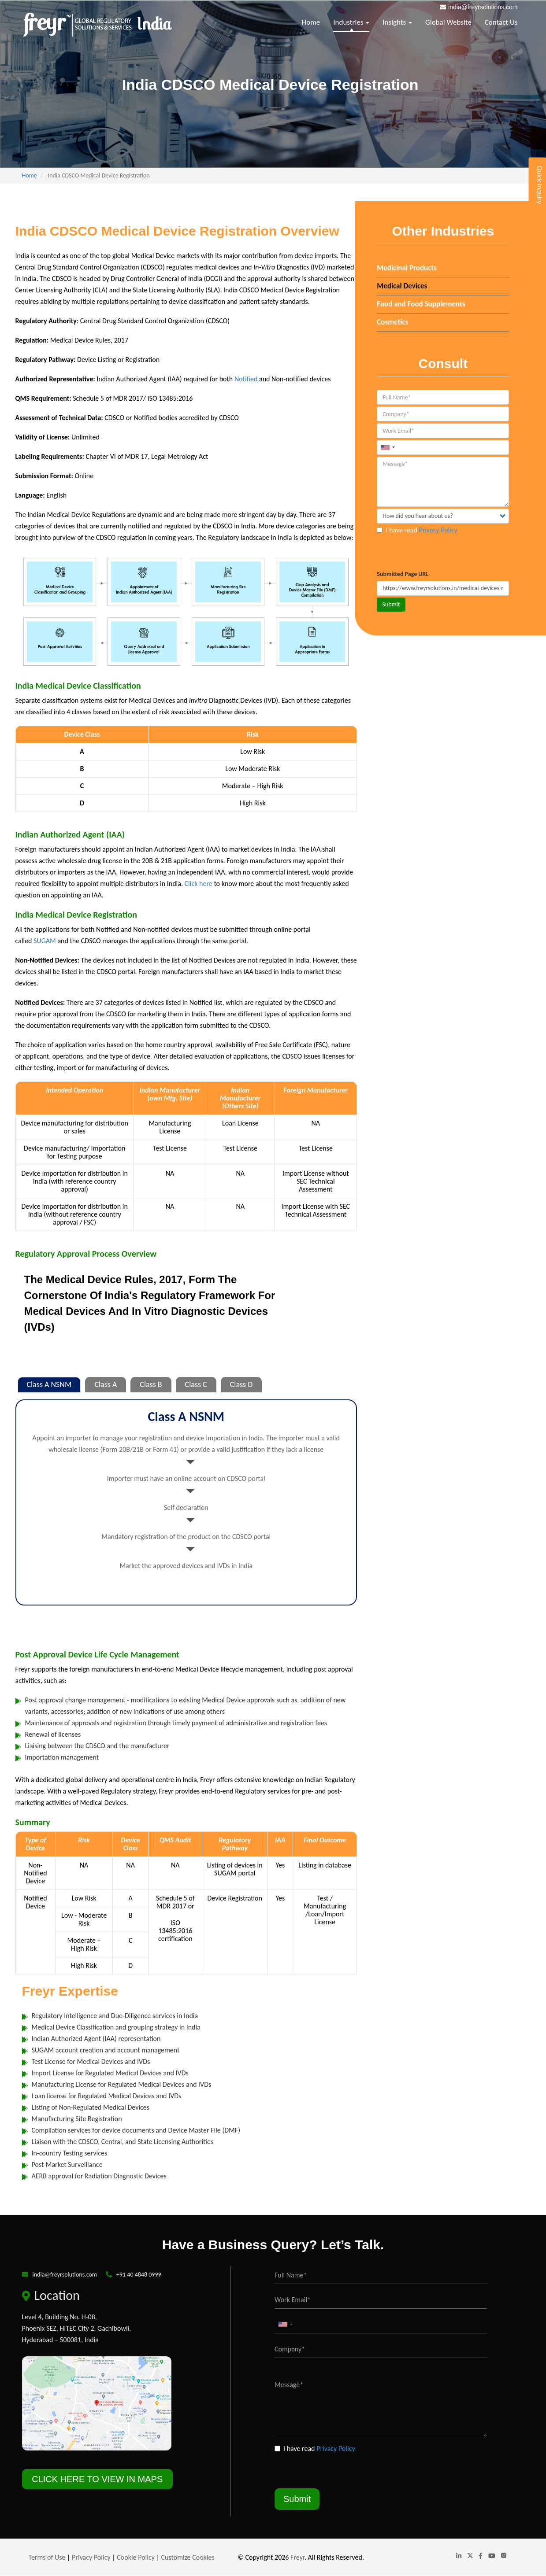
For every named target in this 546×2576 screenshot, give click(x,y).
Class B (151, 1384)
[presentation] (444, 552)
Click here (199, 883)
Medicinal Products (407, 268)
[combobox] (387, 447)
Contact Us (501, 22)
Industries (351, 22)
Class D (241, 1384)
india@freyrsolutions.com (482, 7)
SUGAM (44, 941)
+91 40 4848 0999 (138, 2274)
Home (311, 22)
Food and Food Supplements (421, 304)
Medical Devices (402, 286)
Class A (105, 1384)
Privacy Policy (438, 530)
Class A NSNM (49, 1384)
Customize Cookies (188, 2557)
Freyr (297, 2557)
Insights (397, 22)
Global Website (448, 22)
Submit (391, 604)
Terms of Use (47, 2557)
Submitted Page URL (402, 574)
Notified (246, 379)
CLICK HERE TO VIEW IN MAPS (97, 2479)
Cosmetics (392, 322)
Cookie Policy (136, 2557)
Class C (196, 1384)
